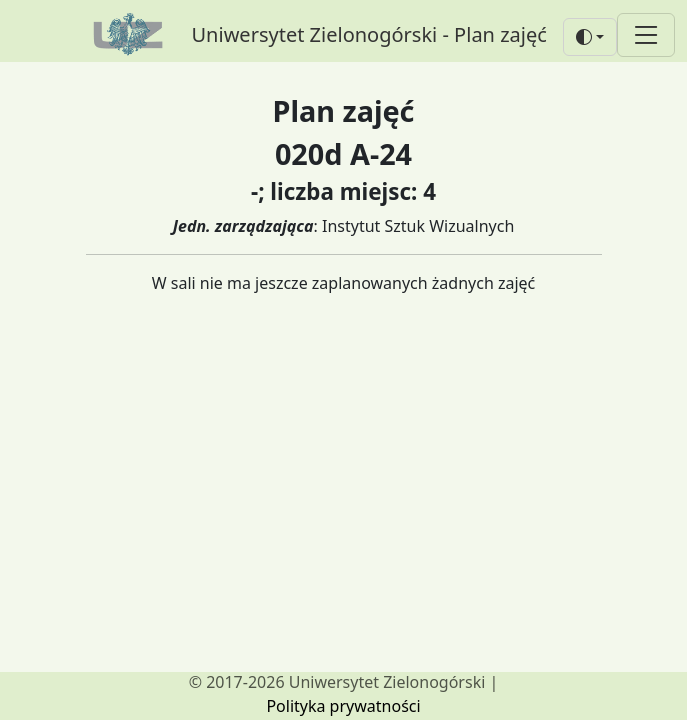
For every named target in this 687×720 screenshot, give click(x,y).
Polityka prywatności (343, 706)
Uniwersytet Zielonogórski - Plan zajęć (369, 34)
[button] (590, 37)
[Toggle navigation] (646, 34)
